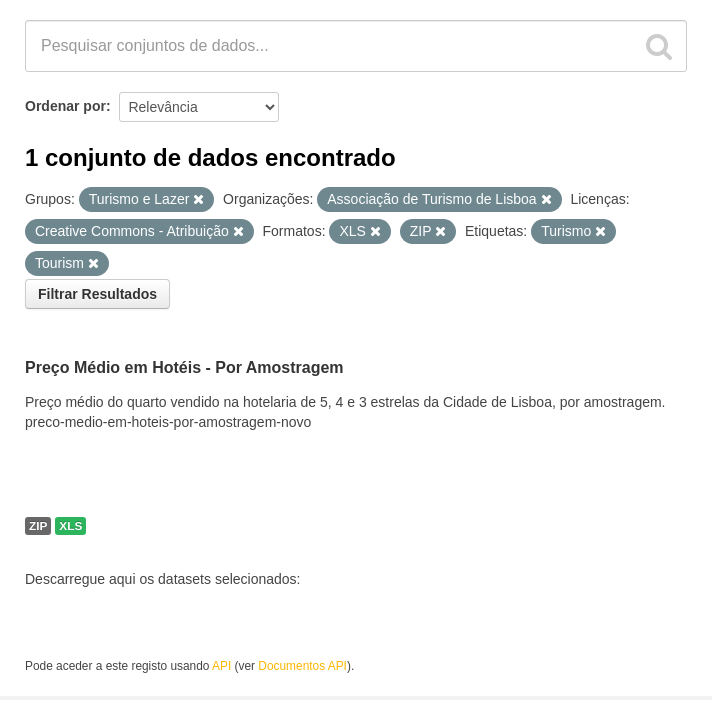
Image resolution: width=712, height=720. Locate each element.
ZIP (38, 526)
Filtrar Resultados (97, 294)
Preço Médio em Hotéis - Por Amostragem (184, 367)
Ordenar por (65, 106)
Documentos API (302, 666)
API (221, 666)
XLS (70, 526)
